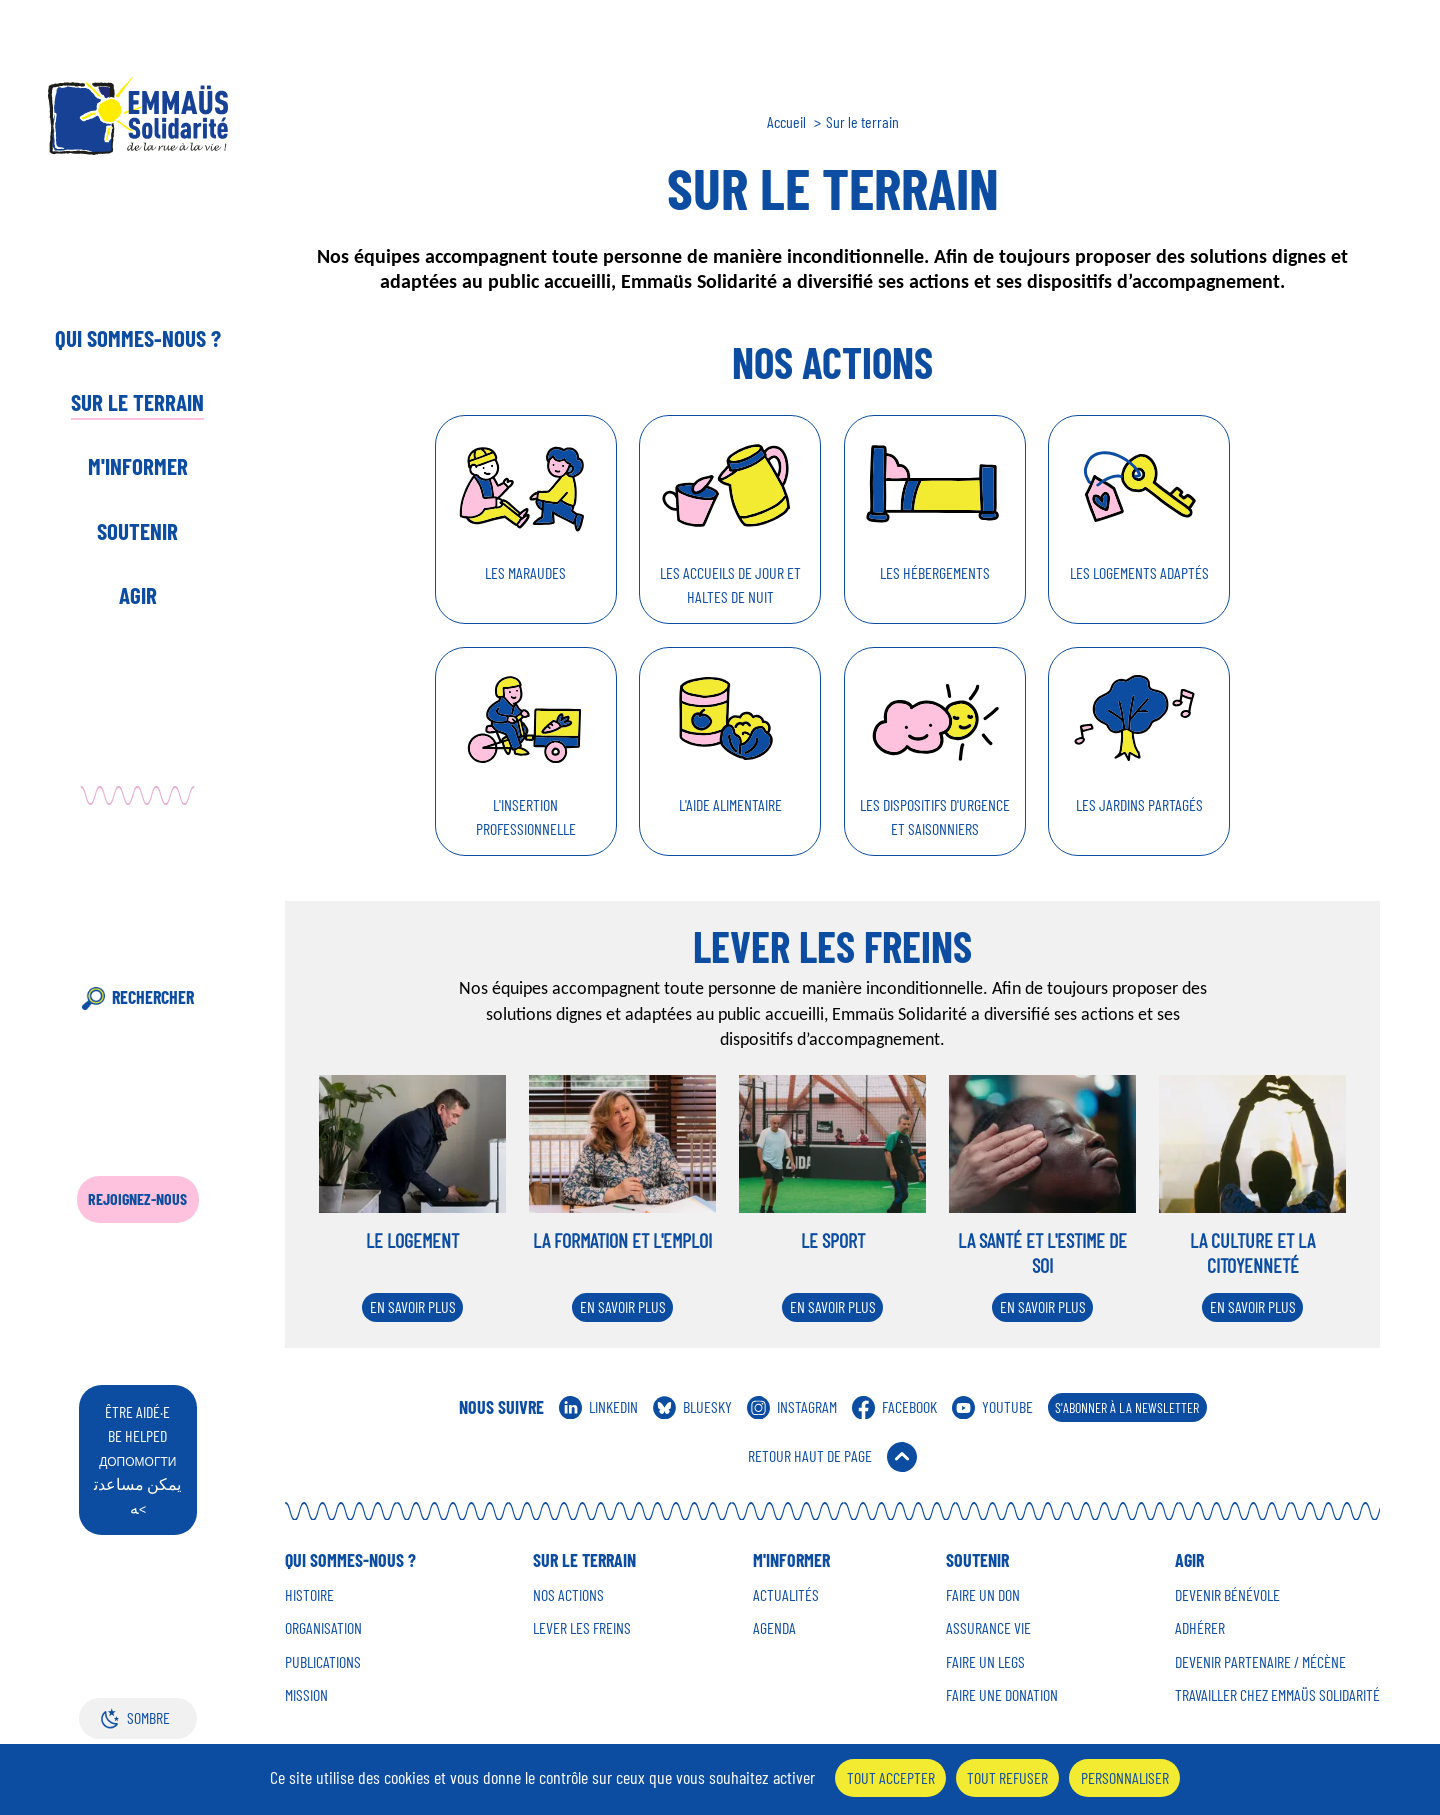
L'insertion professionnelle (526, 816)
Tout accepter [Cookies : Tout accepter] (891, 1777)
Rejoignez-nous (137, 1198)
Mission (306, 1695)
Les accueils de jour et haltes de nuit (730, 584)
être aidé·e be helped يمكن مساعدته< (137, 1459)
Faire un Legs (985, 1662)
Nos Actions (568, 1595)
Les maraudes (525, 572)
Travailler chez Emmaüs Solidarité (1277, 1695)
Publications (323, 1662)
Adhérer (1200, 1628)
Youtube (1007, 1406)
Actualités (786, 1595)
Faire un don (983, 1595)
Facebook (909, 1406)
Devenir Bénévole (1227, 1595)
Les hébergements (935, 572)
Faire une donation (1002, 1695)
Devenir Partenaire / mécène (1260, 1662)
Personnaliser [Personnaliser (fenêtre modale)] (1125, 1777)
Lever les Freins (582, 1628)
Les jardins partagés (1139, 804)
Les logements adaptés (1139, 572)
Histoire (309, 1595)
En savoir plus (413, 1306)
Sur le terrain (137, 402)
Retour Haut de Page (810, 1455)
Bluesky (707, 1406)
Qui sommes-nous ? (138, 338)
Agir (138, 595)
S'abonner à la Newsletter (1127, 1407)
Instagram (807, 1406)
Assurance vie (988, 1628)
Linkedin (613, 1406)
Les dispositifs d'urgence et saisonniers (935, 816)
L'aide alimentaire (730, 804)
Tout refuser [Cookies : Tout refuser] (1007, 1777)
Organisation (323, 1628)
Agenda (774, 1628)
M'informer (138, 466)
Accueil (786, 122)
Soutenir (137, 531)
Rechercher (153, 997)
